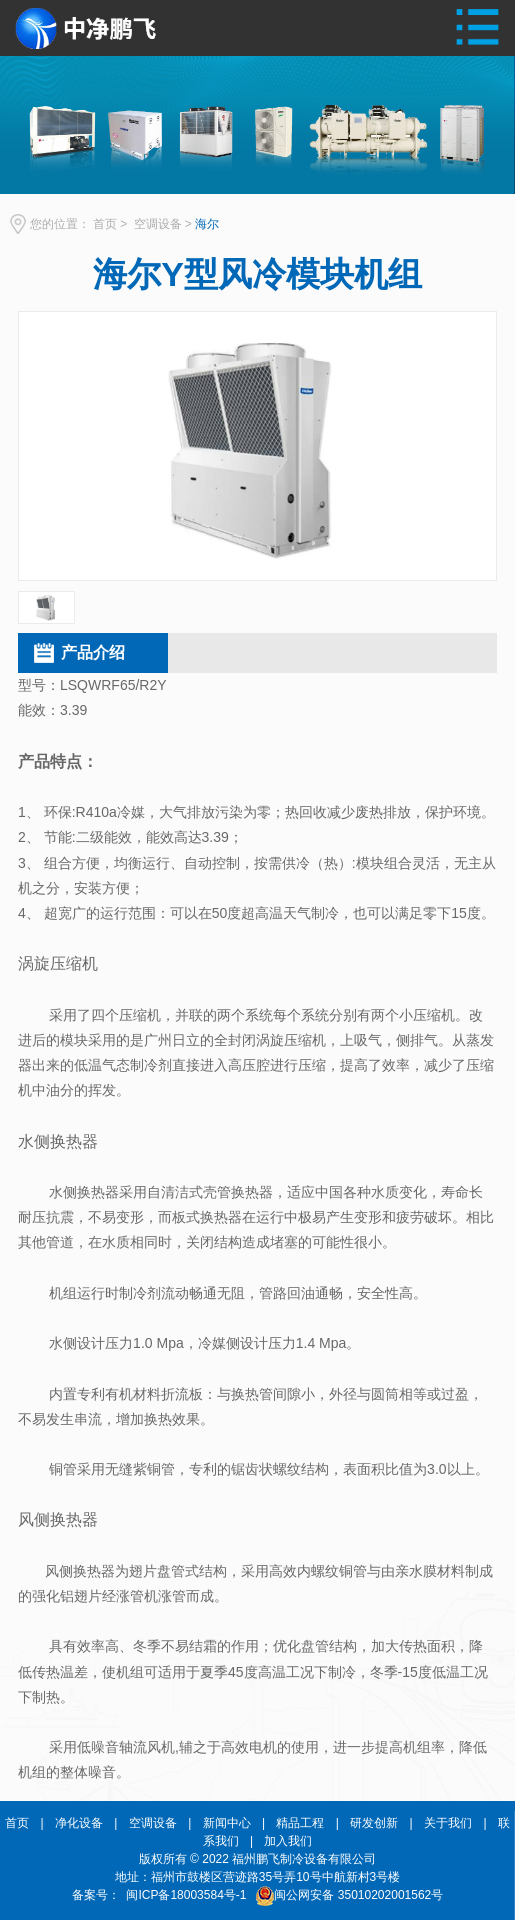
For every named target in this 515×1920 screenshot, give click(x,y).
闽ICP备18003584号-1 (186, 1895)
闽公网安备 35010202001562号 (358, 1895)
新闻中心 (227, 1823)
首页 (105, 224)
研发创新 (374, 1823)
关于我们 (448, 1823)
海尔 (207, 224)
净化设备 (79, 1823)
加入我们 (288, 1841)
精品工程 (300, 1823)
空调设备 (158, 224)
